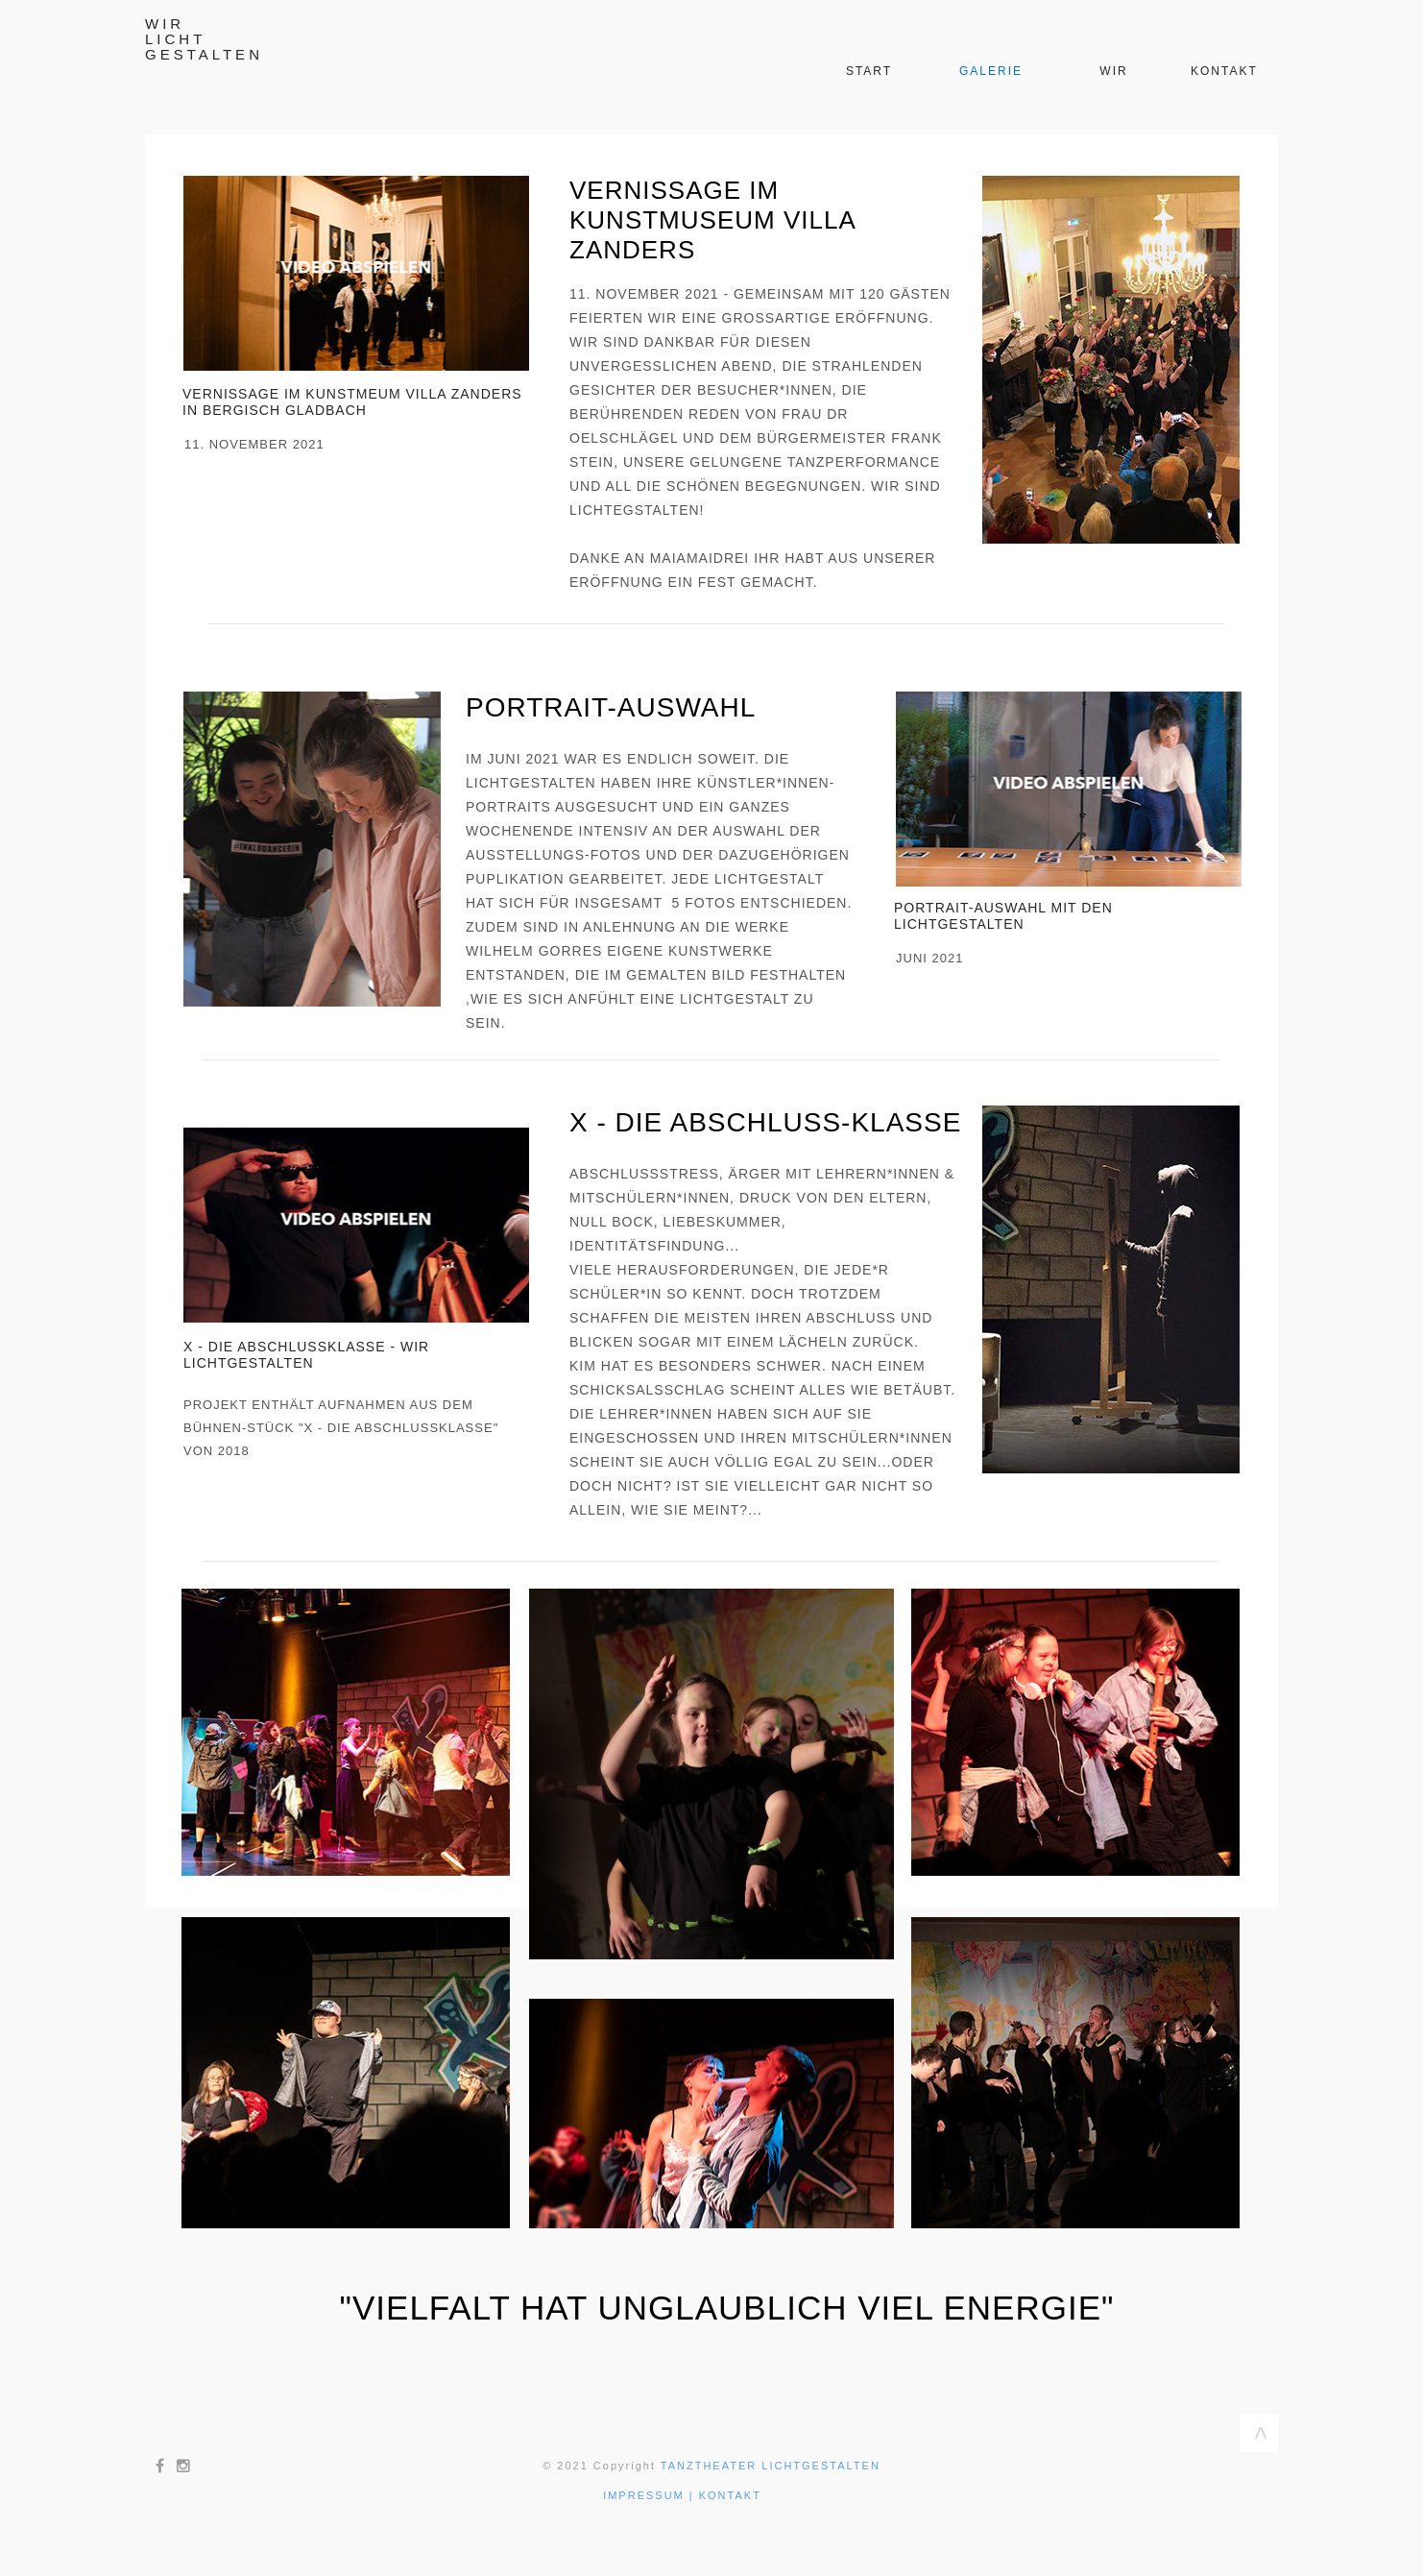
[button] (356, 273)
